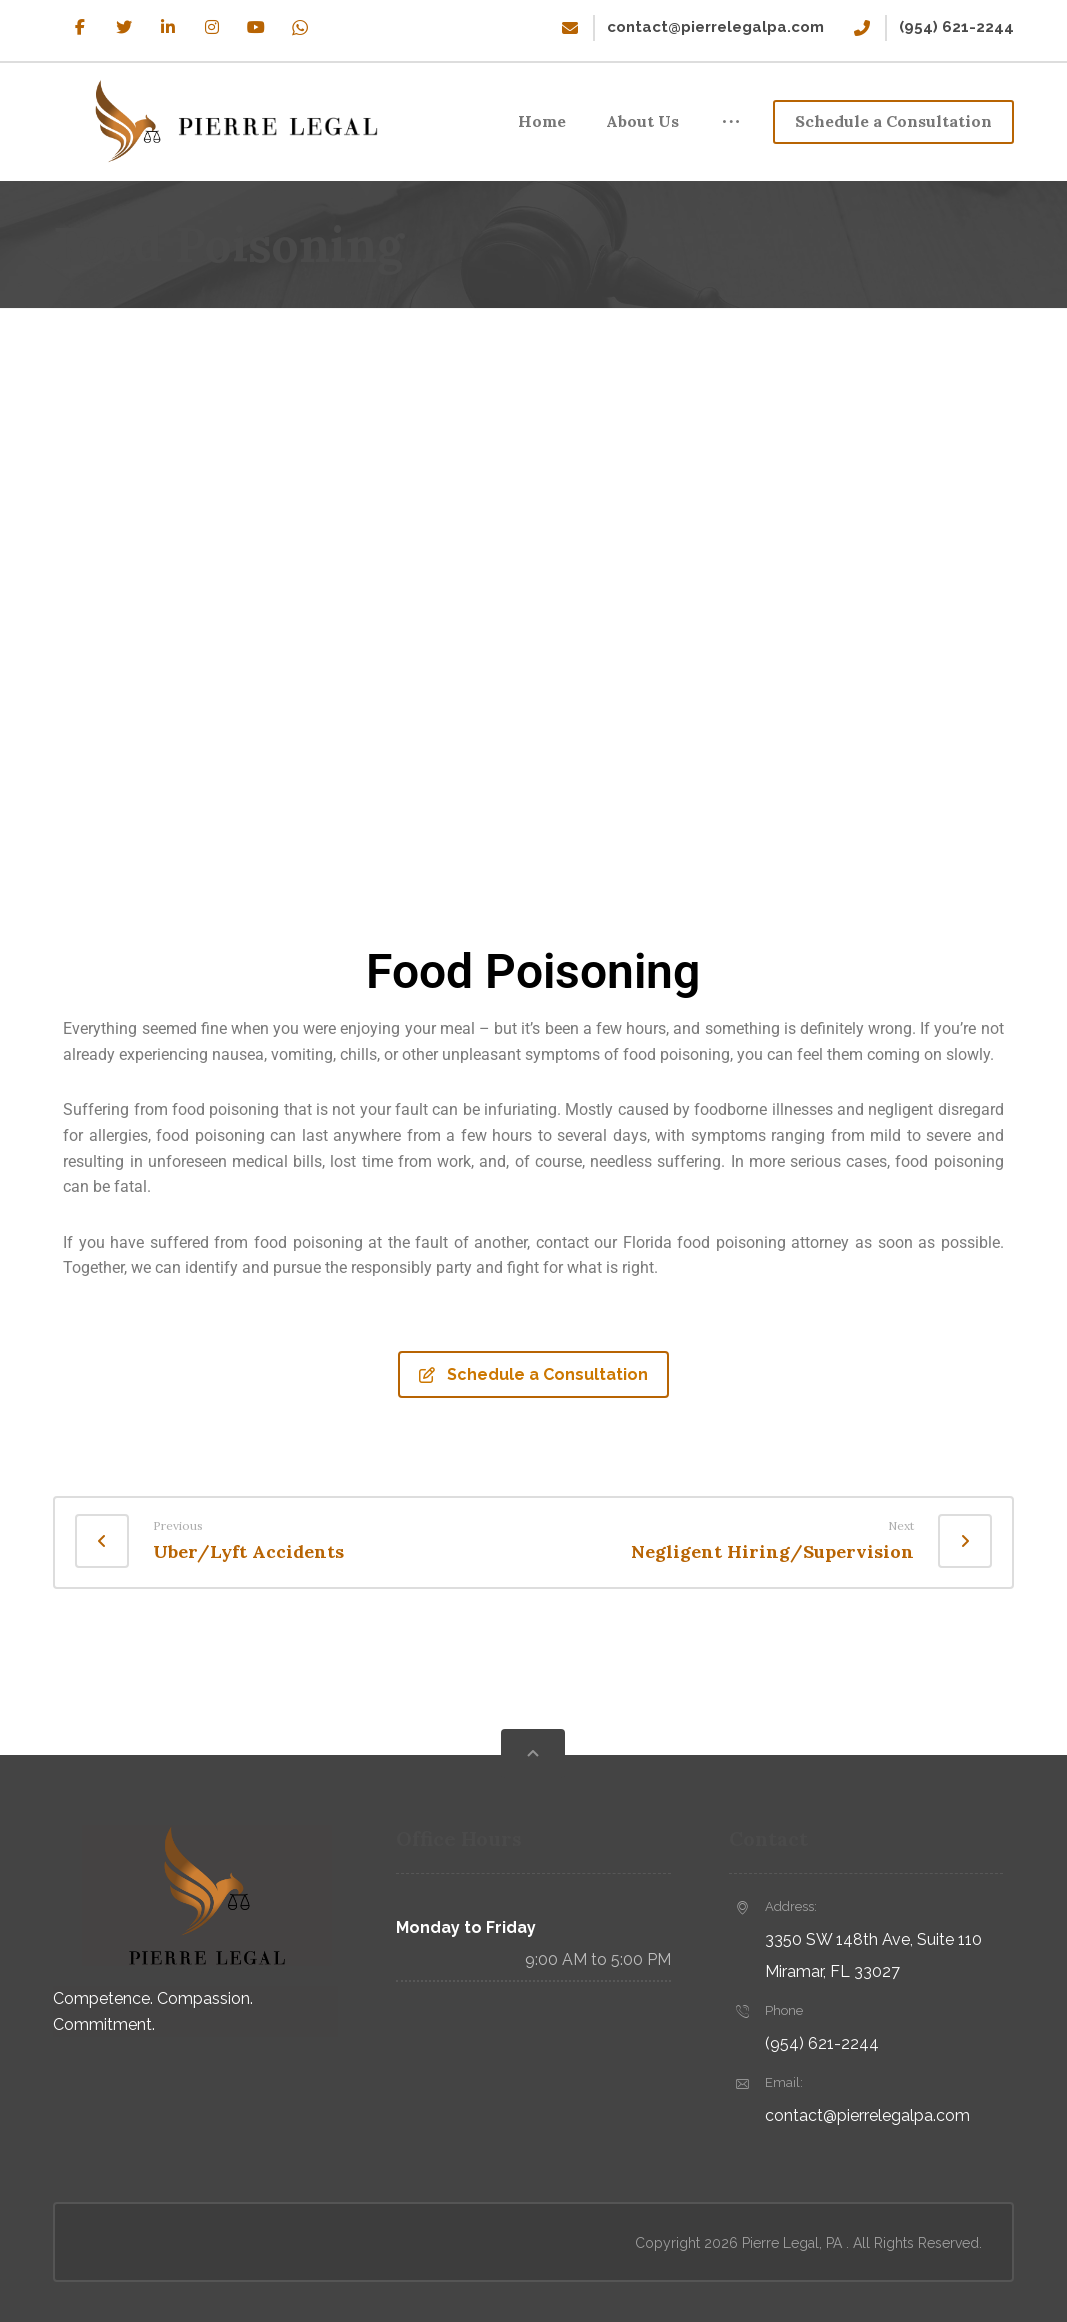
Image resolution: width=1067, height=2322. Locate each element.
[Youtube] (256, 27)
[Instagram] (212, 27)
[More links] (731, 122)
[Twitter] (124, 27)
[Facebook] (80, 27)
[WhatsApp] (300, 27)
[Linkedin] (168, 27)
